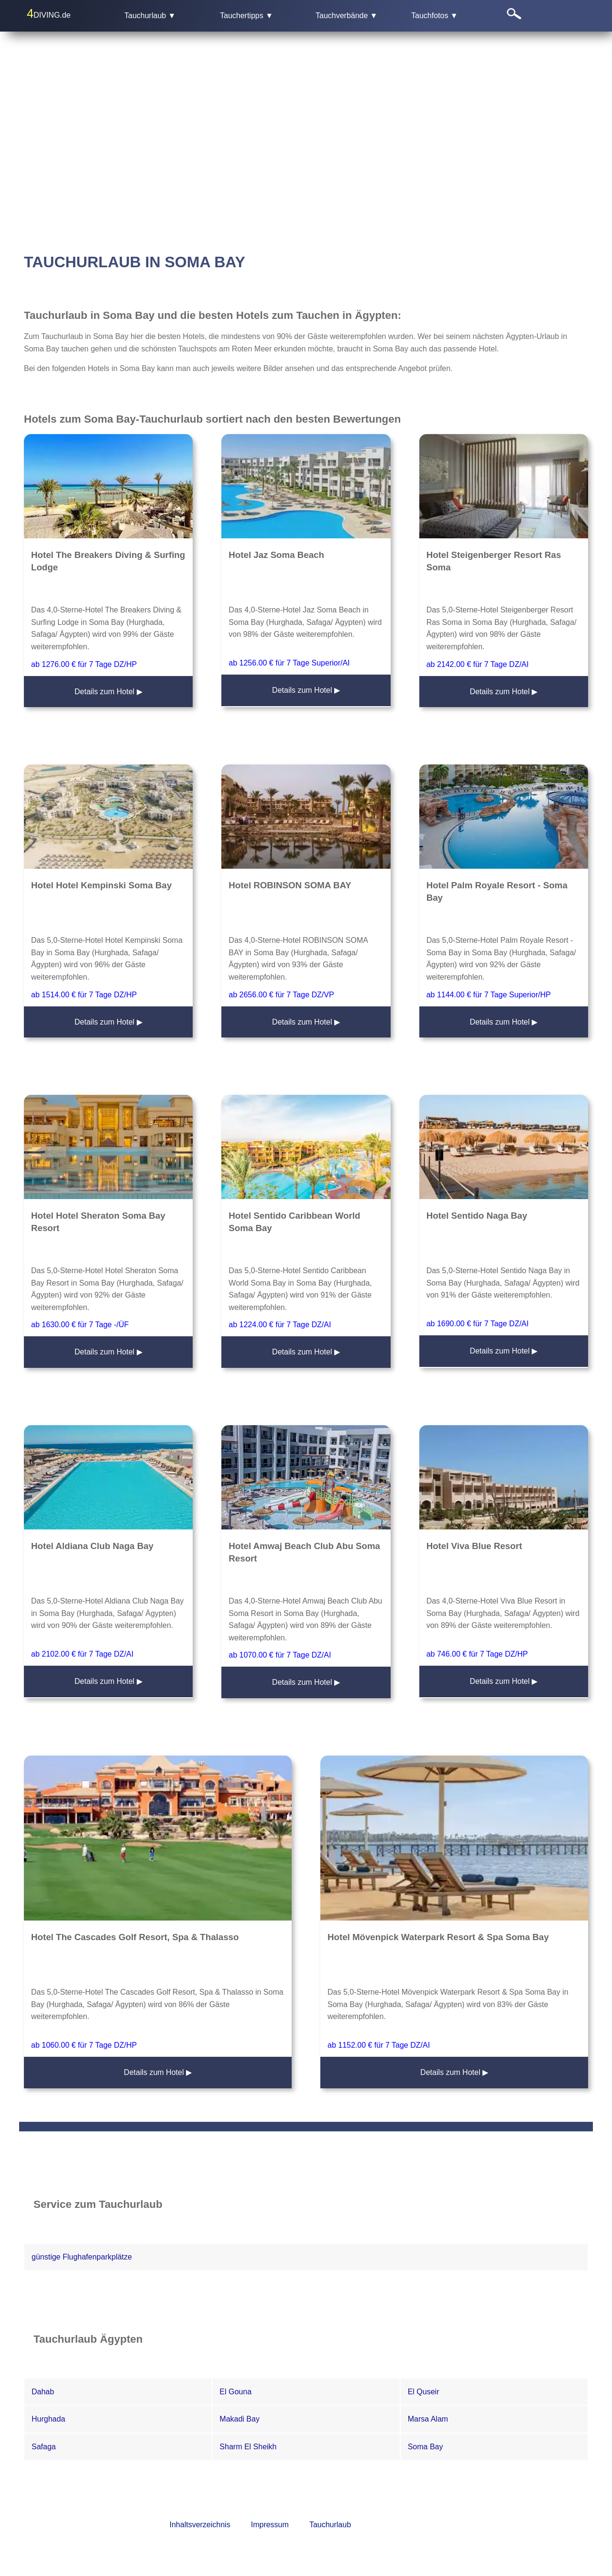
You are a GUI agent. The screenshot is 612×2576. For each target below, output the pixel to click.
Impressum (270, 2525)
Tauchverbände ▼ (347, 15)
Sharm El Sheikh (247, 2447)
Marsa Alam (428, 2419)
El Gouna (235, 2392)
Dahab (43, 2392)
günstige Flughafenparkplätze (82, 2257)
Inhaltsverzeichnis (200, 2525)
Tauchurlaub (330, 2525)
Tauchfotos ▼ (434, 15)
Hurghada (48, 2419)
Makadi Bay (239, 2419)
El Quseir (423, 2392)
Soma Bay (425, 2447)
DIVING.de (49, 13)
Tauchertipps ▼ (246, 15)
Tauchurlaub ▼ (149, 15)
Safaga (44, 2447)
